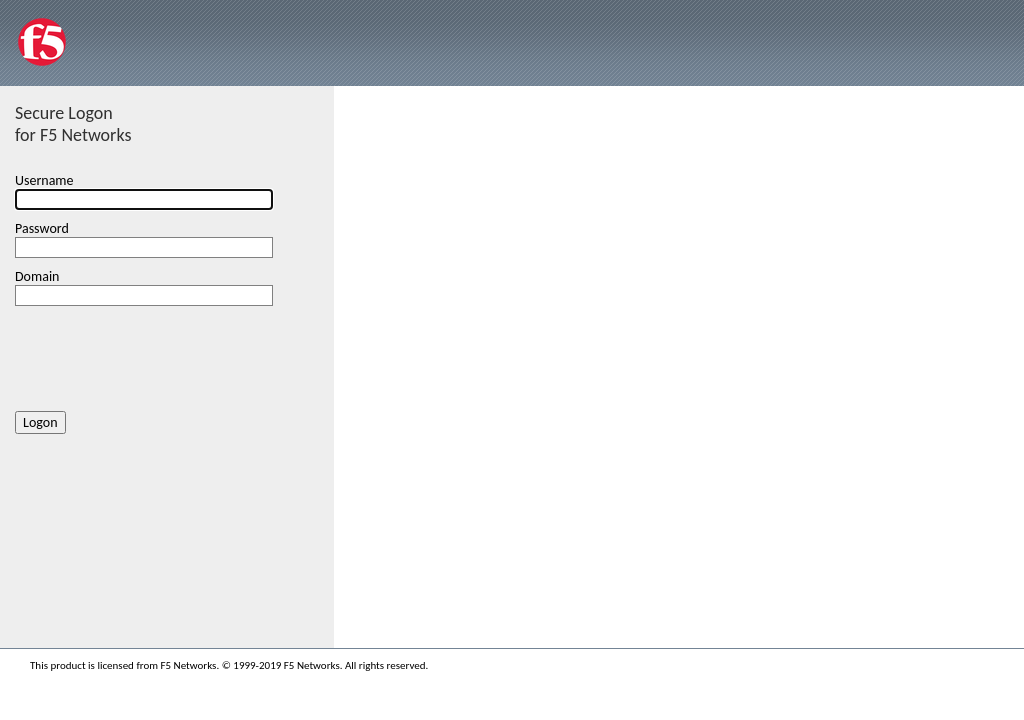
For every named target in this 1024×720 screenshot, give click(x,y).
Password (42, 228)
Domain (37, 276)
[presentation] (167, 355)
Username (44, 180)
